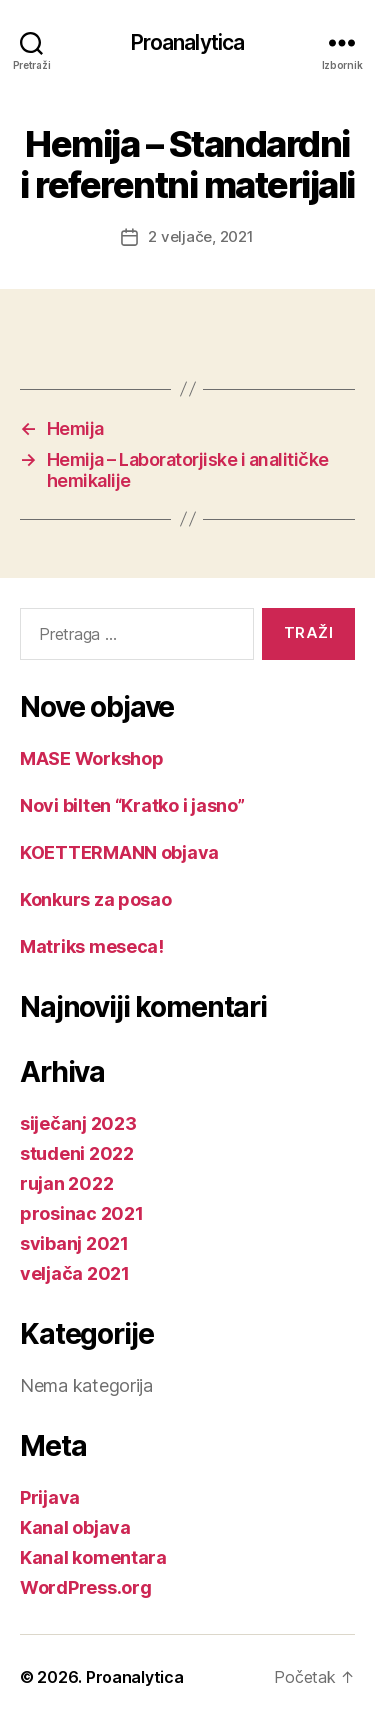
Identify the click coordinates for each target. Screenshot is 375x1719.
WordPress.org (86, 1587)
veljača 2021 (75, 1273)
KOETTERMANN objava (119, 852)
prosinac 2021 (82, 1213)
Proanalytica (188, 42)
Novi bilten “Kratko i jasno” (132, 805)
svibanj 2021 (74, 1243)
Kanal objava (75, 1527)
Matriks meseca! (92, 946)
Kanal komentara (93, 1557)
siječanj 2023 (78, 1123)
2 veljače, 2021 (200, 236)
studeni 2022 (77, 1153)
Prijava (50, 1497)
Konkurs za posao (96, 899)
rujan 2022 (66, 1183)
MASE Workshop (92, 758)
